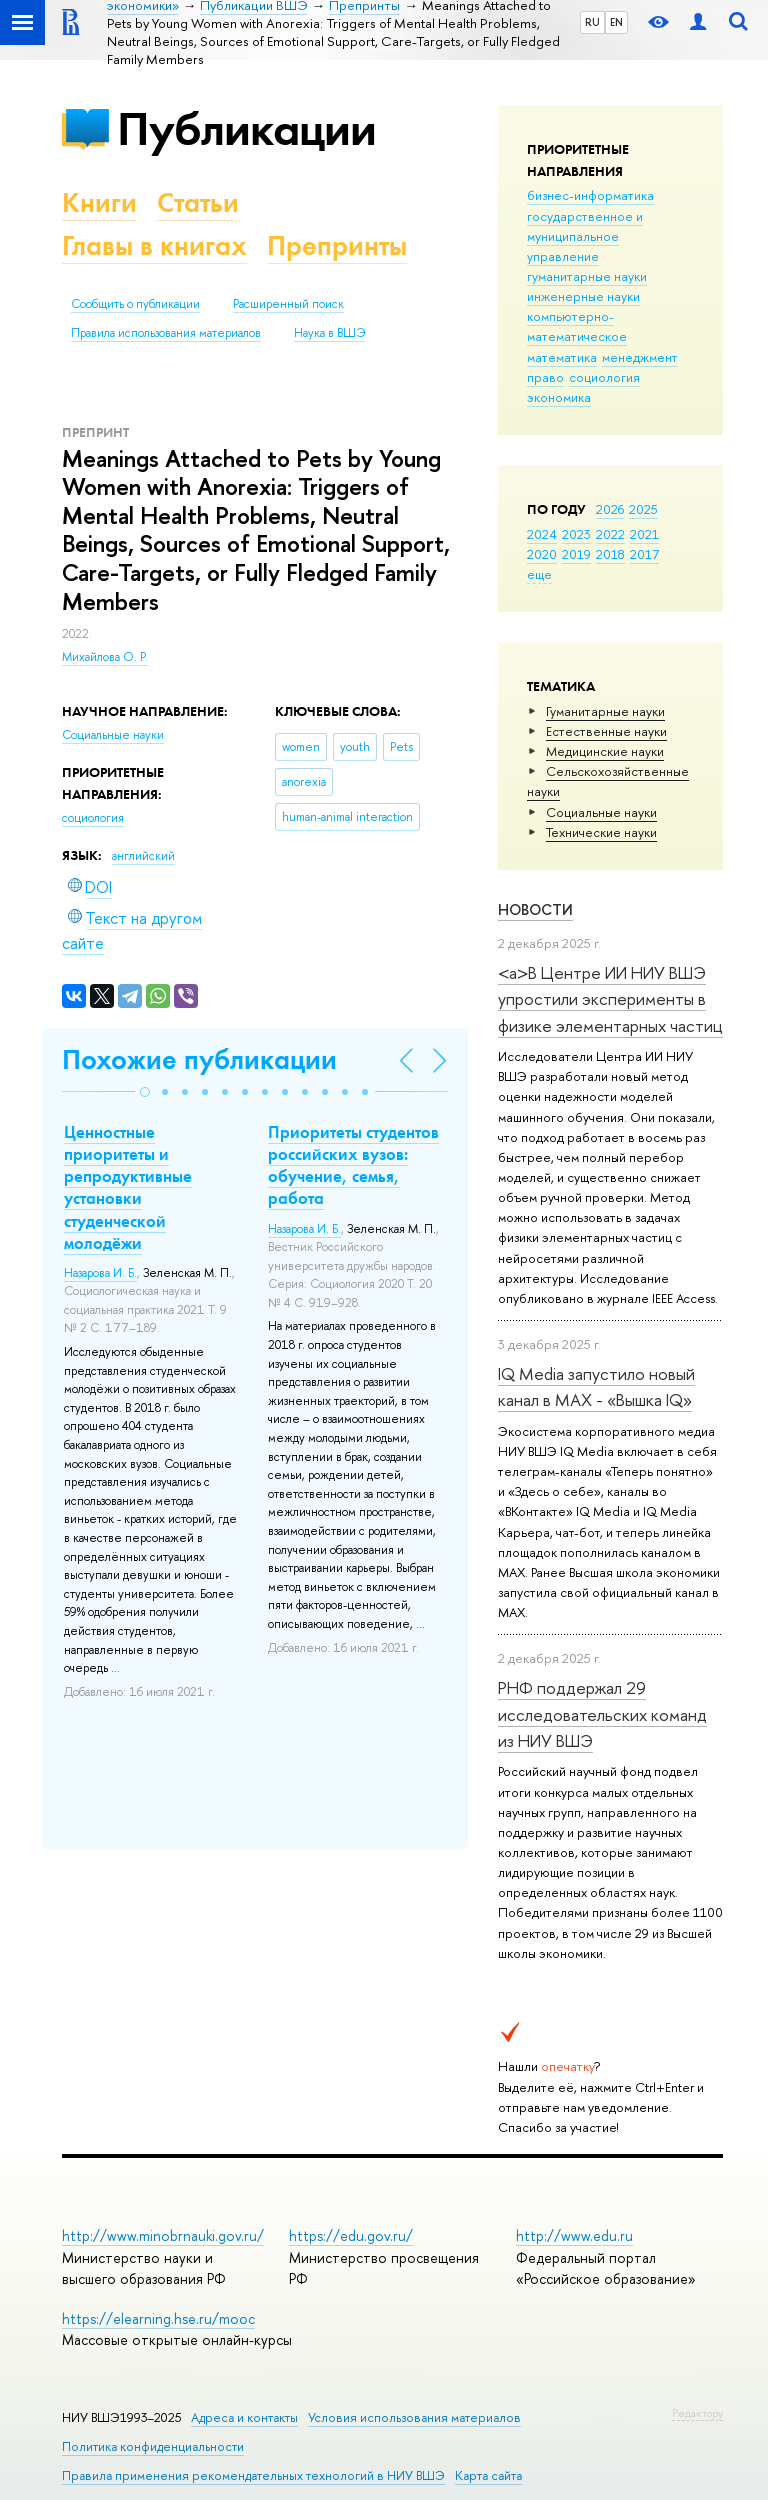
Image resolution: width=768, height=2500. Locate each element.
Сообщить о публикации (135, 304)
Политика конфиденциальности (153, 2446)
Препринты (337, 245)
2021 (644, 534)
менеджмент (640, 357)
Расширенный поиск (288, 304)
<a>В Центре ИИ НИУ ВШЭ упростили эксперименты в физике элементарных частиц (610, 999)
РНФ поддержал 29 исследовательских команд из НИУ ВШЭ (602, 1714)
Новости (535, 909)
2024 (542, 534)
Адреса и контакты (244, 2417)
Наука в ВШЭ (329, 333)
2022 (610, 534)
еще (539, 574)
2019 (576, 554)
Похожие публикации (199, 1059)
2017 (644, 554)
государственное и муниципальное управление (585, 236)
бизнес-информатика (590, 195)
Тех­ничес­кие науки (601, 832)
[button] (145, 1092)
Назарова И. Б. (100, 1273)
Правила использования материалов (166, 333)
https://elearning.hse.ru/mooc (158, 2318)
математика (562, 357)
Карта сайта (488, 2475)
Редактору (697, 2413)
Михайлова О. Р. (105, 657)
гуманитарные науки (587, 276)
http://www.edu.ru (574, 2235)
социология (604, 377)
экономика (559, 397)
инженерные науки (583, 296)
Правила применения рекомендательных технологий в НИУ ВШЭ (253, 2475)
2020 (542, 554)
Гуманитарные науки (605, 711)
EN (616, 22)
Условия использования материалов (414, 2417)
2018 (610, 554)
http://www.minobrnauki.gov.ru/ (163, 2235)
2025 (643, 509)
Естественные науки (606, 731)
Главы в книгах (154, 245)
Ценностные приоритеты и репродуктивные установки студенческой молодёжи (128, 1187)
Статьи (198, 202)
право (545, 377)
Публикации (246, 128)
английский (143, 856)
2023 (576, 534)
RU (592, 22)
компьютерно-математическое (577, 326)
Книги (99, 202)
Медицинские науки (605, 751)
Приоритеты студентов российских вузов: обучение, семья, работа (353, 1165)
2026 (610, 509)
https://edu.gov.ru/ (351, 2235)
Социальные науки (601, 812)
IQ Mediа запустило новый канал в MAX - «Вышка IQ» (596, 1386)
